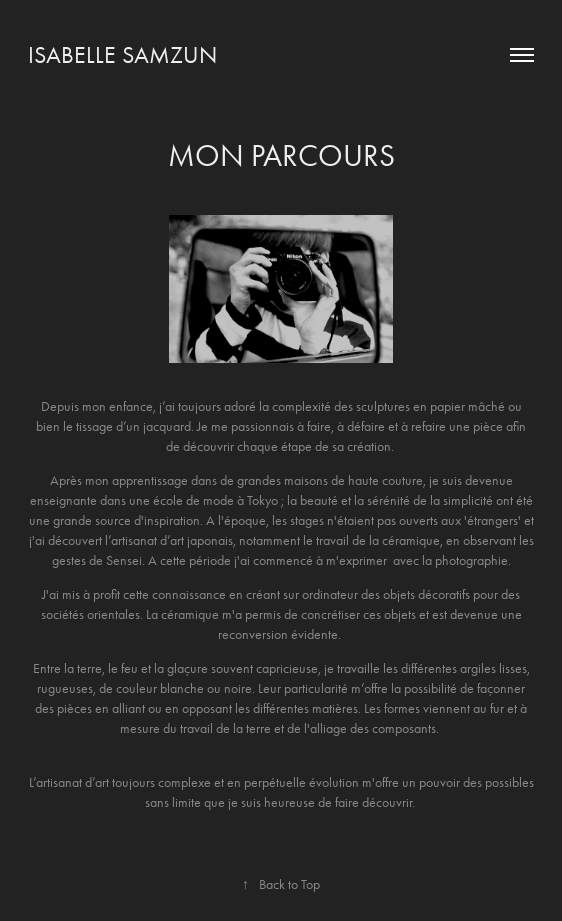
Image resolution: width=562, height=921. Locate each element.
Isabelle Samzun (122, 55)
